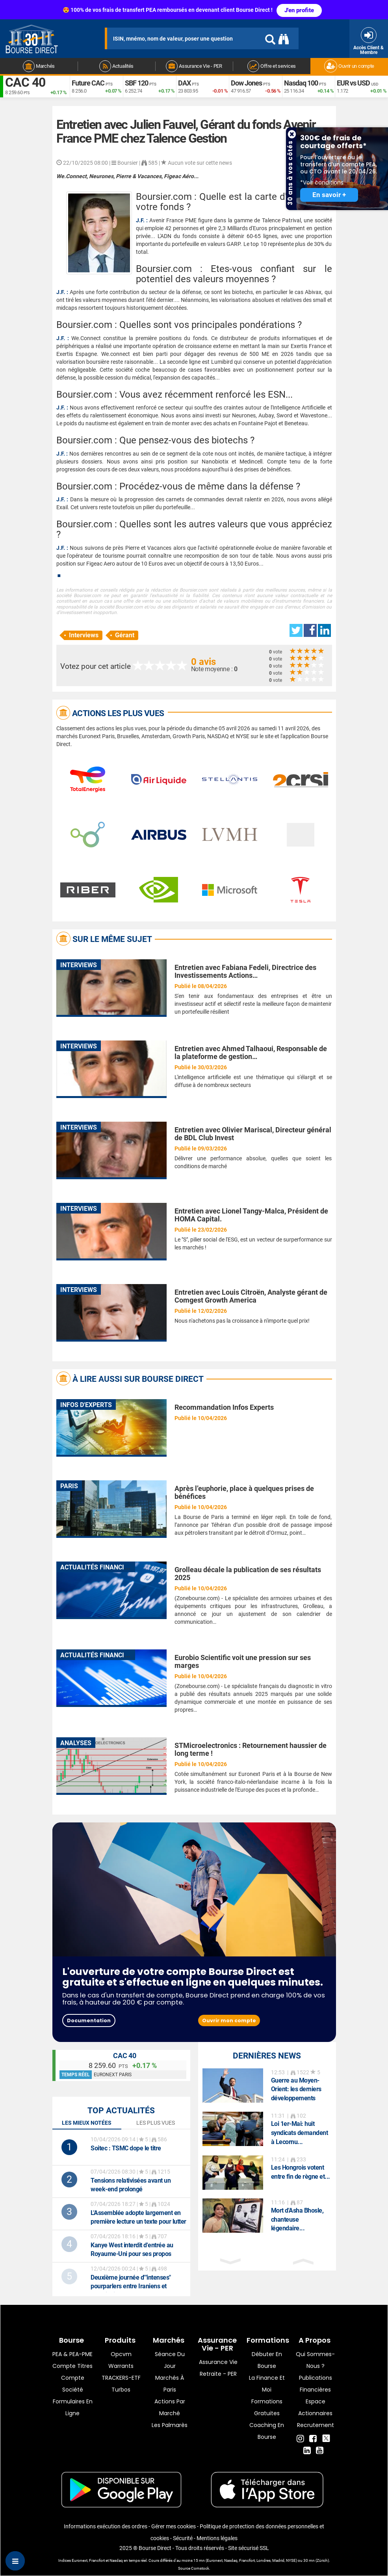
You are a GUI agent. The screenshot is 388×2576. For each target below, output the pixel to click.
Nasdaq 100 (301, 83)
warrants (121, 2366)
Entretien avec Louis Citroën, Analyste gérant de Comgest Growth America (251, 1296)
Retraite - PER (218, 2374)
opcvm (121, 2354)
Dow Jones (246, 83)
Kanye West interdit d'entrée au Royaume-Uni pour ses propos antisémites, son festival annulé (132, 2253)
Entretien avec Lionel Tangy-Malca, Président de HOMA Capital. (251, 1215)
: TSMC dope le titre (126, 2148)
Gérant (124, 635)
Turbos (120, 2390)
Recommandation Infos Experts (224, 1407)
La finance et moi (267, 2384)
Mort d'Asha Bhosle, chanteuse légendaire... (297, 2219)
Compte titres (72, 2366)
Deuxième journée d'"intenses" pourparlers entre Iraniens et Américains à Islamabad (131, 2286)
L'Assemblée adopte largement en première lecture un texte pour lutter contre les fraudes (138, 2221)
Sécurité (183, 2538)
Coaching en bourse (266, 2431)
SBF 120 (136, 83)
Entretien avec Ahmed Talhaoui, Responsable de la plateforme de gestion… (251, 1052)
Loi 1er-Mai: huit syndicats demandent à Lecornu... (299, 2133)
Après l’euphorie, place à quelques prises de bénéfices (244, 1492)
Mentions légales (217, 2538)
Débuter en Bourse (267, 2360)
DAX (184, 83)
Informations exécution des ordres (105, 2526)
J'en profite (299, 10)
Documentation (89, 2020)
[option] (267, 2086)
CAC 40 (25, 82)
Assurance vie (218, 2362)
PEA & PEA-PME (72, 2354)
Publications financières (315, 2384)
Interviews (83, 635)
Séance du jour (170, 2360)
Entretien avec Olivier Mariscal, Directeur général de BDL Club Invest (253, 1134)
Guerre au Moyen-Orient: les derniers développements (296, 2089)
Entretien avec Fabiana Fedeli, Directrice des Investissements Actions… (245, 971)
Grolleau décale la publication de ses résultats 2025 (248, 1573)
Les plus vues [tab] (155, 2123)
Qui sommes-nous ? (315, 2360)
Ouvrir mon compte (229, 2020)
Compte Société (72, 2384)
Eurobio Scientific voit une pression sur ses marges (243, 1661)
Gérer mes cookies (173, 2526)
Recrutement (315, 2425)
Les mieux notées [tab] (86, 2123)
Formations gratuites (266, 2407)
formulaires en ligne (73, 2407)
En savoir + (329, 195)
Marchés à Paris (169, 2384)
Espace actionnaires (315, 2407)
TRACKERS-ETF (121, 2378)
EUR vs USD (353, 83)
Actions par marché (169, 2407)
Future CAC (88, 83)
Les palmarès (170, 2425)
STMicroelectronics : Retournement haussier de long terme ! (251, 1749)
